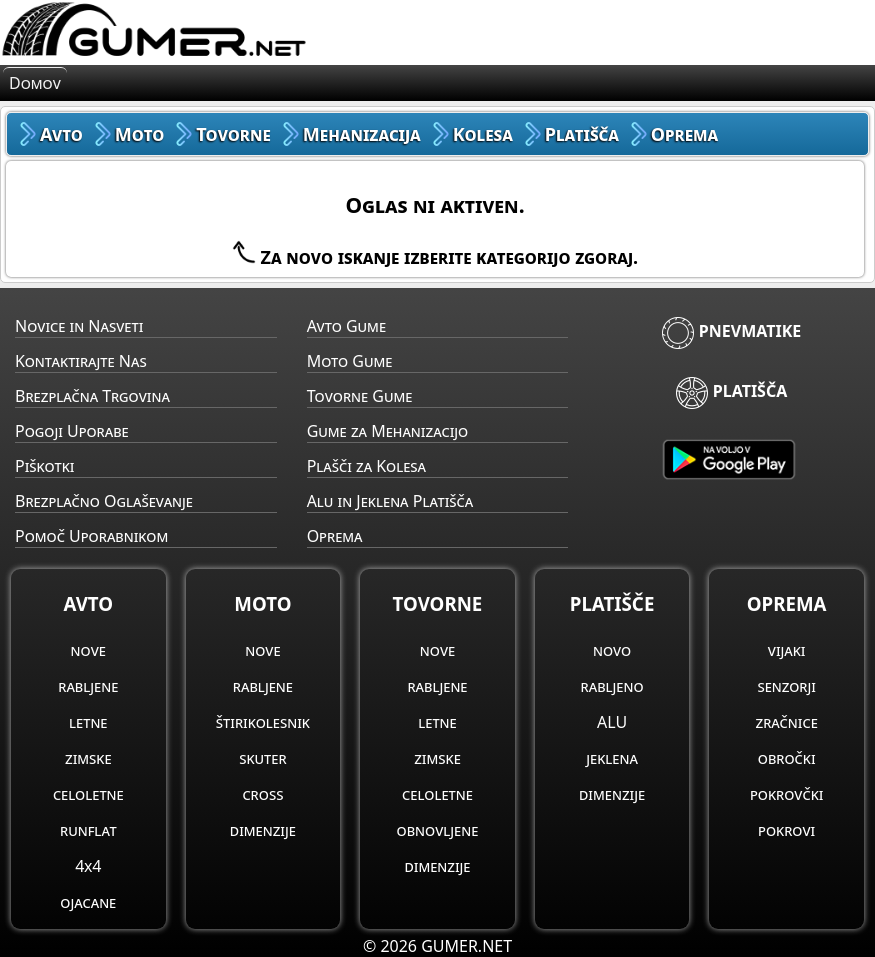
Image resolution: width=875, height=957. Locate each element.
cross (262, 794)
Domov (35, 83)
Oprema (335, 536)
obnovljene (438, 830)
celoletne (88, 794)
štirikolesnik (263, 722)
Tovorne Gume (360, 396)
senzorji (786, 686)
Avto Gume (346, 326)
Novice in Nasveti (79, 326)
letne (88, 722)
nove (88, 650)
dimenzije (263, 830)
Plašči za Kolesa (366, 466)
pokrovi (786, 830)
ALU (612, 722)
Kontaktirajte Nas (81, 361)
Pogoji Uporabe (72, 431)
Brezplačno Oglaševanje (104, 501)
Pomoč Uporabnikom (91, 536)
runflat (88, 830)
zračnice (787, 722)
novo (612, 650)
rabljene (88, 686)
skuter (262, 758)
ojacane (88, 902)
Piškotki (44, 466)
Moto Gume (350, 361)
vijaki (787, 650)
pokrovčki (786, 794)
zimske (88, 758)
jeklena (612, 758)
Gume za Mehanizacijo (388, 431)
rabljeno (612, 686)
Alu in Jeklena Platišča (390, 501)
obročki (787, 758)
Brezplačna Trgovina (92, 396)
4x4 (88, 866)
